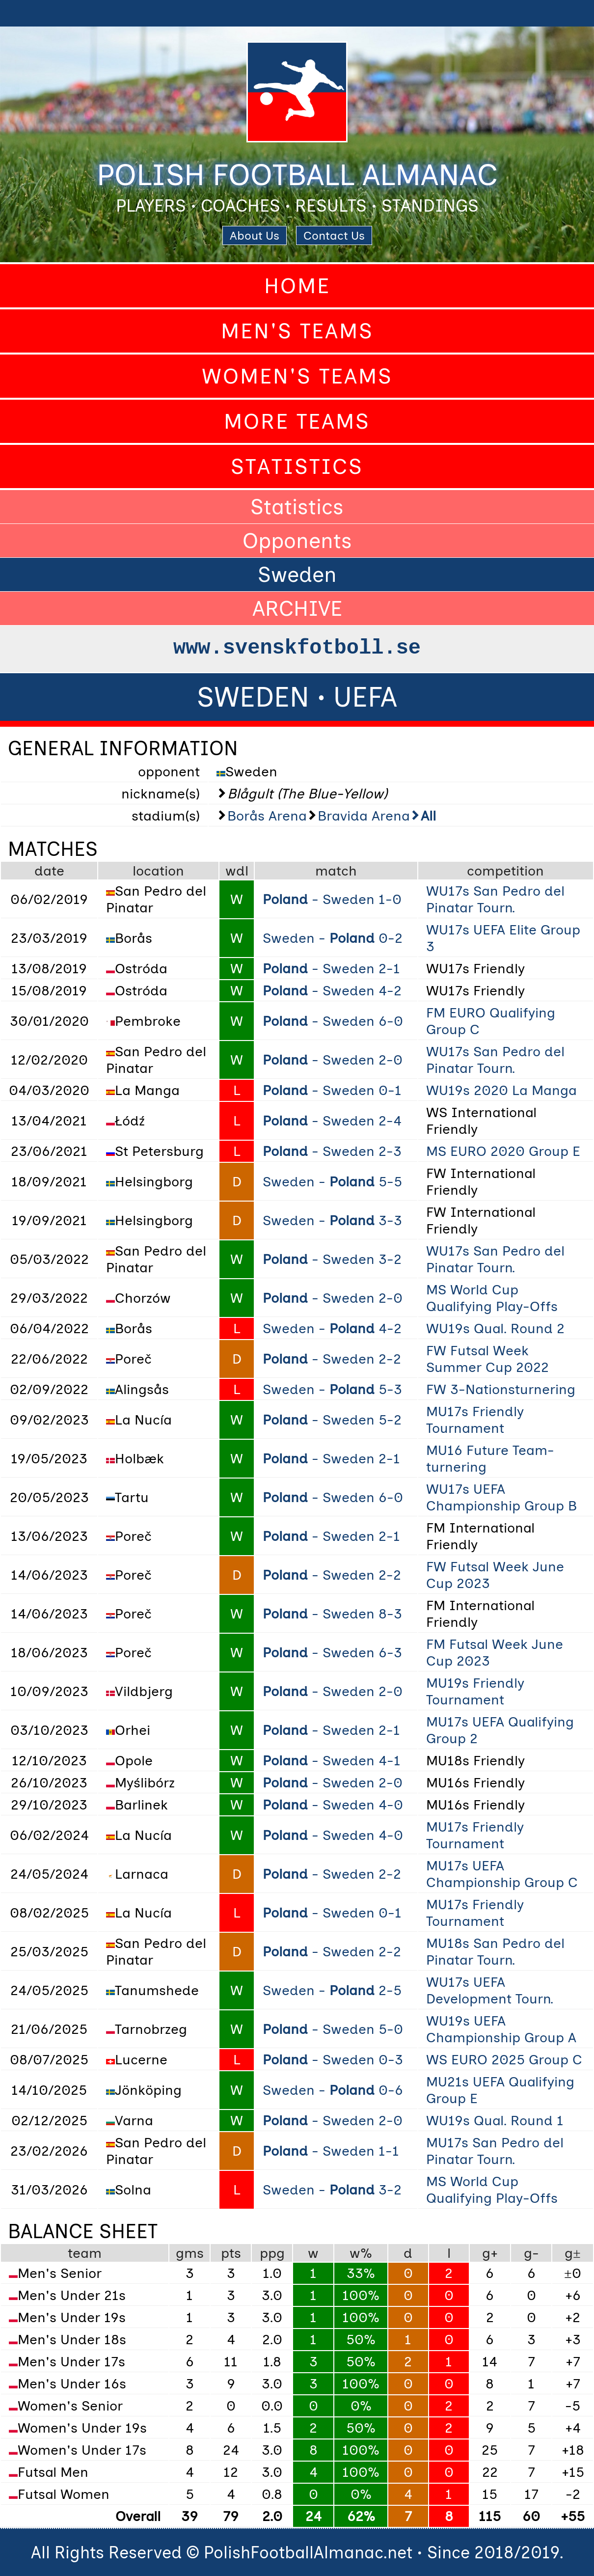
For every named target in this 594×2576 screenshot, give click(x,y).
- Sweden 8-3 (332, 1613)
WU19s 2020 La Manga (501, 1090)
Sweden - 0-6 (333, 2090)
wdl (236, 870)
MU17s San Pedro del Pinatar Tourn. (495, 2150)
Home (297, 286)
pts (231, 2253)
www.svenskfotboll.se (297, 648)
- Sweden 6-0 (333, 1021)
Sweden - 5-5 (332, 1181)
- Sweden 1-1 (331, 2150)
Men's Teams (297, 331)
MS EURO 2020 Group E (503, 1151)
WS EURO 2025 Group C (504, 2059)
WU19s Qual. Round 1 (495, 2120)
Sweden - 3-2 (332, 2189)
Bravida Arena (364, 815)
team (85, 2253)
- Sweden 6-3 (332, 1652)
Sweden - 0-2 (333, 938)
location (158, 870)
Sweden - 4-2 (332, 1328)
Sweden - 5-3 (332, 1389)
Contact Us (334, 235)
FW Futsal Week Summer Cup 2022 (487, 1358)
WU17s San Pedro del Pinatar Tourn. (495, 899)
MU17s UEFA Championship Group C (502, 1874)
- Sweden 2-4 (332, 1120)
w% (361, 2253)
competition (505, 870)
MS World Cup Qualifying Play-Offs (492, 1298)
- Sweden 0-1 (332, 1090)
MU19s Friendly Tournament (475, 1691)
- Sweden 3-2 (332, 1259)
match (336, 870)
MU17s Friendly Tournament (475, 1419)
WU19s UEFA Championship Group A (501, 2029)
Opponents (297, 540)
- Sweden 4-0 (333, 1804)
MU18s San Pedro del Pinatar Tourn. (495, 1951)
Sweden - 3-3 (332, 1220)
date (49, 870)
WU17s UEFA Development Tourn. (489, 1990)
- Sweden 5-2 (332, 1419)
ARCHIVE (297, 608)
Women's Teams (297, 376)
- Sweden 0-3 (333, 2059)
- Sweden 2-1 (331, 968)
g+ (490, 2253)
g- (531, 2253)
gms (190, 2253)
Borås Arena (267, 815)
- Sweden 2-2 (332, 1358)
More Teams (297, 421)
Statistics (297, 466)
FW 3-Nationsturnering (500, 1389)
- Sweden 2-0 (333, 1059)
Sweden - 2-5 (332, 1990)
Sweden (297, 574)
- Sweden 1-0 (332, 899)
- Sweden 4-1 (332, 1760)
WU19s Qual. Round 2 (495, 1328)
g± (572, 2253)
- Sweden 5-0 (333, 2029)
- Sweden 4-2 (332, 990)
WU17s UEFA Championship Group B (501, 1497)
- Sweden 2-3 (332, 1151)
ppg (272, 2253)
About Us (254, 235)
